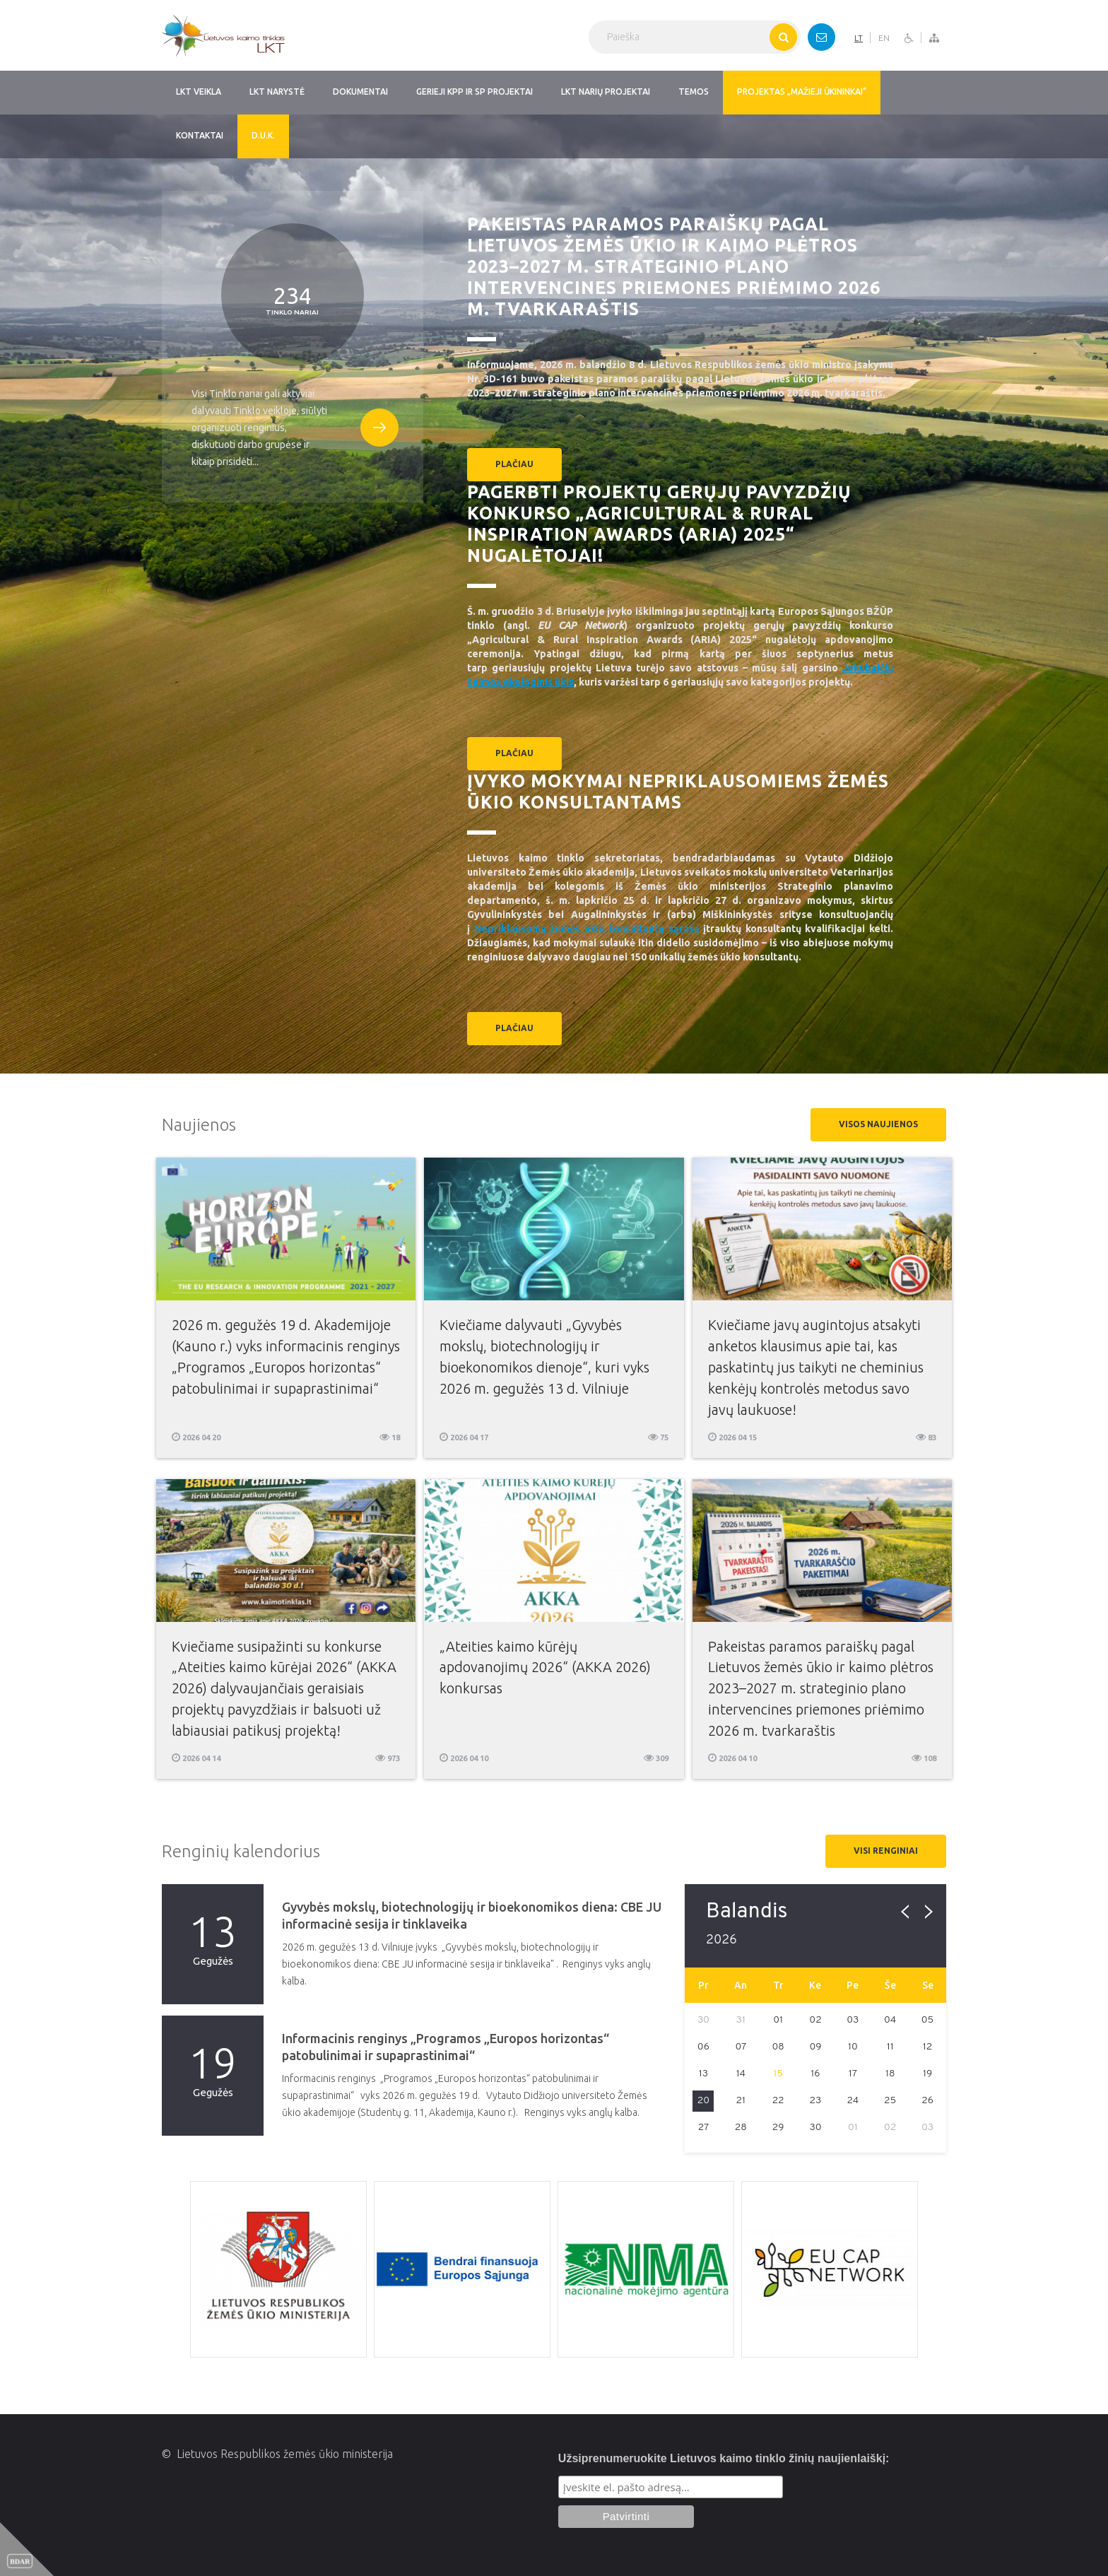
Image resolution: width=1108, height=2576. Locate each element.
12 (928, 2047)
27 (703, 2128)
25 (890, 2101)
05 (927, 2020)
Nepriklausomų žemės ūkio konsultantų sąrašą (587, 928)
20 (703, 2101)
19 (927, 2074)
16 (815, 2074)
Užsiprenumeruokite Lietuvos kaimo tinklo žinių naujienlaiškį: (724, 2458)
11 (890, 2047)
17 (853, 2074)
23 (816, 2101)
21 (741, 2101)
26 (927, 2101)
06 (703, 2047)
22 (778, 2101)
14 (740, 2074)
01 (778, 2020)
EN (884, 37)
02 (815, 2020)
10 (853, 2047)
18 (890, 2074)
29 (778, 2128)
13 (703, 2074)
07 (740, 2047)
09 (815, 2047)
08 (778, 2047)
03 (853, 2020)
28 (741, 2128)
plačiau (514, 464)
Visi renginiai (886, 1850)
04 (890, 2020)
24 (853, 2101)
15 (778, 2074)
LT (858, 37)
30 (815, 2128)
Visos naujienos (878, 1124)
